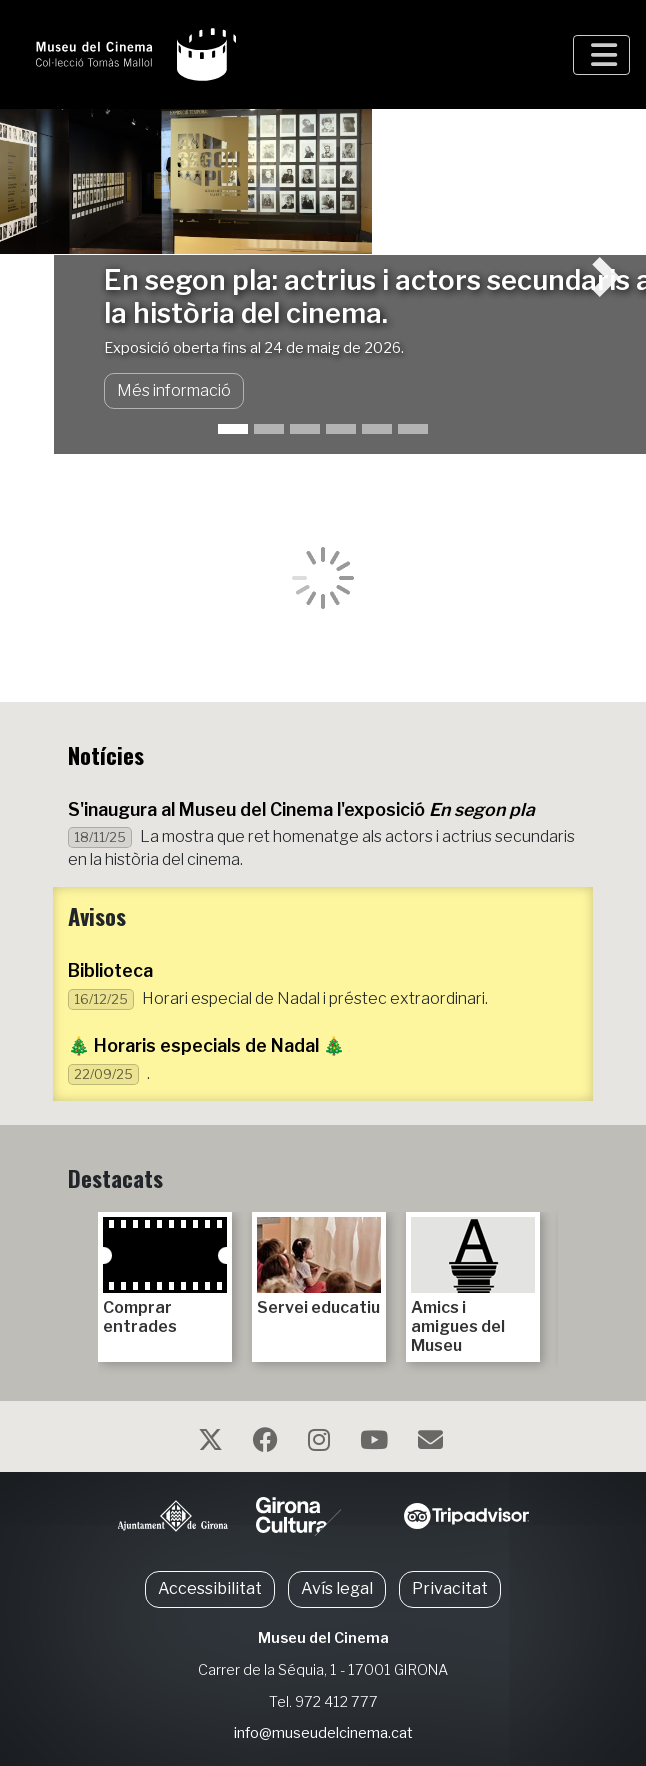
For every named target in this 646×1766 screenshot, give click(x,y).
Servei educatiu (319, 1267)
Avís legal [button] (337, 1588)
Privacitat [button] (450, 1588)
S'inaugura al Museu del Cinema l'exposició (301, 809)
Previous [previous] (80, 1278)
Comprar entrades (165, 1276)
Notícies (106, 754)
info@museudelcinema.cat (323, 1733)
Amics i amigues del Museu (473, 1286)
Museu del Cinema (323, 1638)
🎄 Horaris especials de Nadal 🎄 (206, 1045)
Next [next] (566, 1278)
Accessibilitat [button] (210, 1588)
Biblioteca (110, 970)
